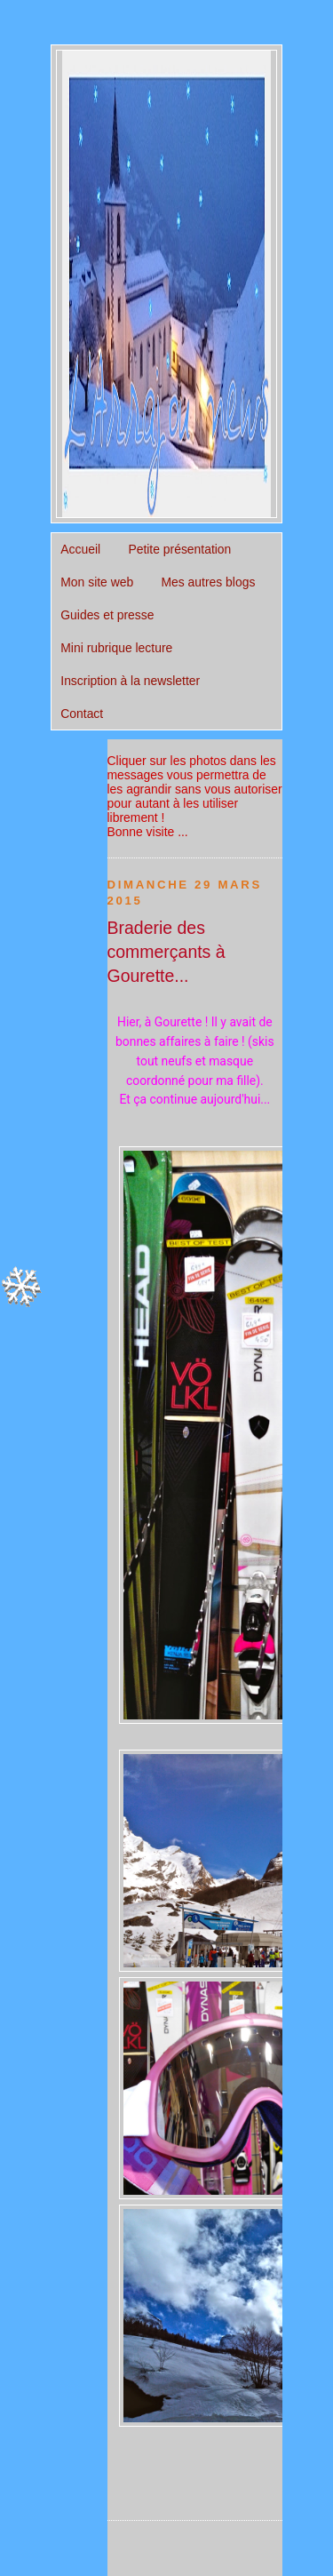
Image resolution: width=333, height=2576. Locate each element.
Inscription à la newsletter (130, 681)
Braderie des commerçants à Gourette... (166, 952)
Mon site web (96, 582)
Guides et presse (107, 615)
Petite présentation (179, 549)
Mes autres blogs (208, 582)
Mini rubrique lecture (116, 648)
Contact (81, 713)
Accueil (80, 549)
